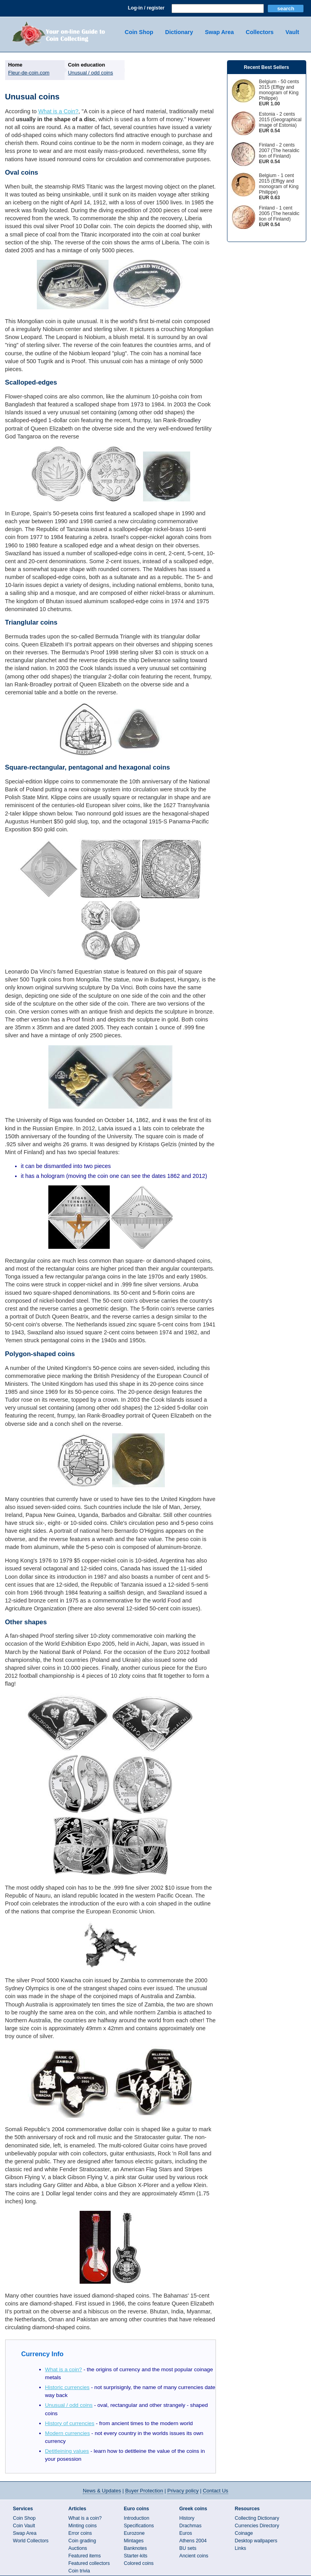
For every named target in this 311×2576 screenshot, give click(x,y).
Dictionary (179, 32)
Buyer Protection (144, 2491)
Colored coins (139, 2563)
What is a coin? (63, 2369)
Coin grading (82, 2541)
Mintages (134, 2541)
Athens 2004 (193, 2541)
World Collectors (31, 2541)
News (102, 2491)
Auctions (78, 2548)
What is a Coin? (58, 111)
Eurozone (134, 2533)
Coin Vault (24, 2525)
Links (240, 2548)
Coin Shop (139, 32)
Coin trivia (79, 2571)
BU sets (188, 2548)
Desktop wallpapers (256, 2541)
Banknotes (135, 2548)
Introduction (136, 2518)
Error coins (80, 2533)
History (187, 2518)
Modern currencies (67, 2433)
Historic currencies (67, 2387)
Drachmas (190, 2525)
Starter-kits (135, 2556)
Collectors (259, 32)
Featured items (85, 2556)
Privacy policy (182, 2491)
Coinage (244, 2533)
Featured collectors (89, 2563)
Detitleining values (67, 2451)
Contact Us (215, 2491)
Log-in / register (146, 8)
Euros (185, 2533)
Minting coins (83, 2525)
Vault (292, 32)
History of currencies (70, 2423)
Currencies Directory (257, 2525)
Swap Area (219, 32)
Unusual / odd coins (69, 2405)
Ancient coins (193, 2556)
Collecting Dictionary (257, 2518)
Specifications (139, 2525)
